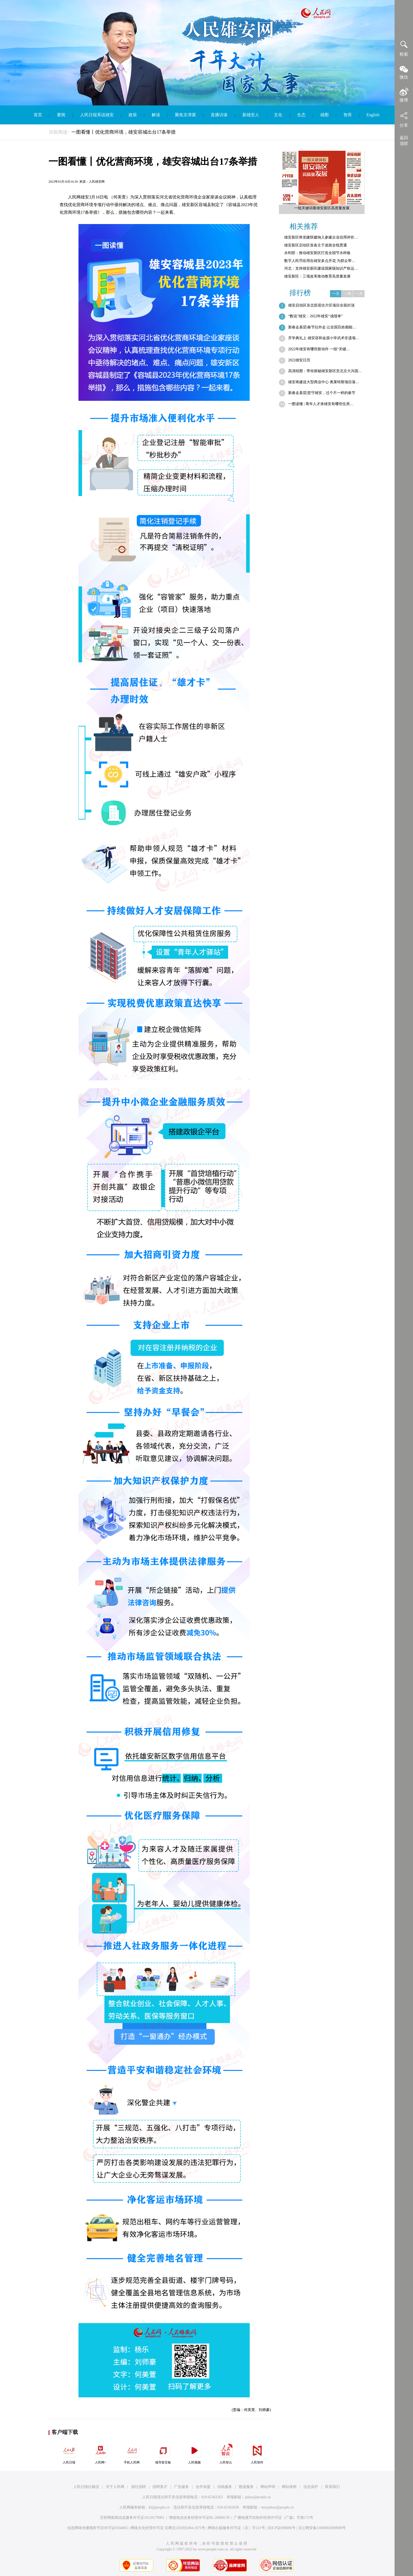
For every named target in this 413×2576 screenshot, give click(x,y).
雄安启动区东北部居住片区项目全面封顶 (321, 305)
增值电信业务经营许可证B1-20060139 (199, 2518)
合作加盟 (203, 2487)
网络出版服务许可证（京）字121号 (236, 2528)
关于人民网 (115, 2487)
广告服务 (181, 2487)
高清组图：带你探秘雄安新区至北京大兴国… (325, 371)
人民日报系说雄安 (97, 115)
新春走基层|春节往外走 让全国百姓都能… (322, 327)
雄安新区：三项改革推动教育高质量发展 (317, 276)
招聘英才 (160, 2487)
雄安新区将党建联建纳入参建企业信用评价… (321, 237)
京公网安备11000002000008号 (322, 2528)
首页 (38, 115)
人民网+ (100, 2452)
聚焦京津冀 (185, 115)
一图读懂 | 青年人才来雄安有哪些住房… (320, 404)
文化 (278, 115)
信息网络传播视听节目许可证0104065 (97, 2528)
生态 (301, 115)
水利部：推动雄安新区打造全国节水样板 (317, 253)
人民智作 (257, 2452)
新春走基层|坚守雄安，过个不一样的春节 (321, 393)
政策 (133, 115)
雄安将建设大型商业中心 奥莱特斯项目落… (323, 382)
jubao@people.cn (258, 2497)
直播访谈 (219, 115)
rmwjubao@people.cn (277, 2507)
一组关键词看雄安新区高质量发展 (322, 208)
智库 (347, 115)
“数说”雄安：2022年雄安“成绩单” (315, 316)
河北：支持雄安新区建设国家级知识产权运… (321, 268)
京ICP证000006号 (282, 2528)
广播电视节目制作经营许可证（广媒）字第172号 (273, 2518)
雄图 (324, 115)
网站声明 (267, 2487)
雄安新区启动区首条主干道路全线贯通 (315, 245)
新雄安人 (250, 115)
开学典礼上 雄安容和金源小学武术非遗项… (323, 338)
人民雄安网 (97, 181)
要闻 (61, 115)
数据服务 (246, 2487)
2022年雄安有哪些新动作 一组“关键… (319, 349)
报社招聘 (138, 2487)
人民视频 (194, 2452)
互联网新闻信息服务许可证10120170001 (132, 2518)
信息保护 (310, 2487)
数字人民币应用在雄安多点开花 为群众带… (319, 261)
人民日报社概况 (86, 2487)
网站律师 (289, 2487)
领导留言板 (163, 2452)
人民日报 (69, 2452)
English (373, 115)
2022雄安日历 (299, 360)
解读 (156, 115)
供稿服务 (224, 2487)
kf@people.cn (159, 2507)
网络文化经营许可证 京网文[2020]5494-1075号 (168, 2528)
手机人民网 (131, 2452)
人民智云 (226, 2452)
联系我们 (332, 2487)
